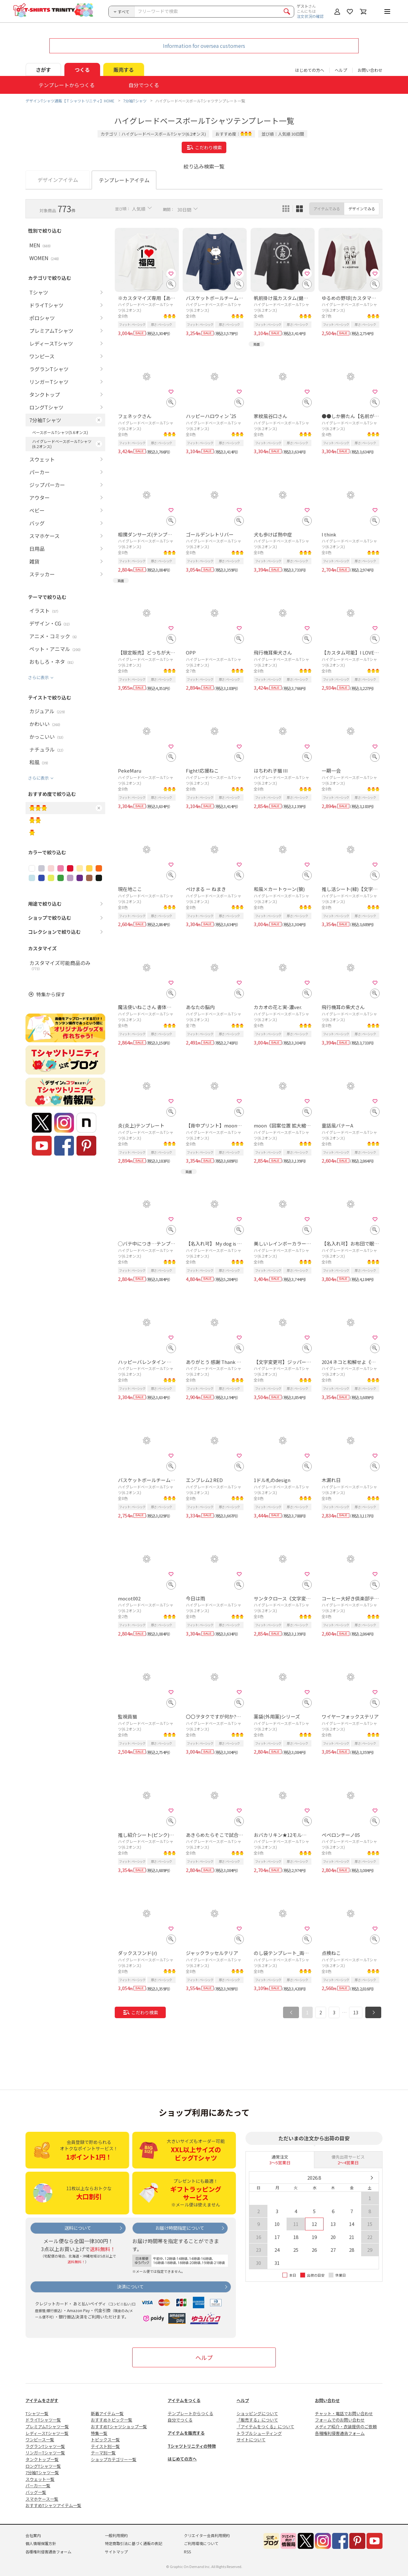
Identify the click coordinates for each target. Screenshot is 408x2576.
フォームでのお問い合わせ (340, 2420)
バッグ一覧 (36, 2492)
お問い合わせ (370, 70)
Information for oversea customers (204, 45)
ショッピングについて (257, 2413)
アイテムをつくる (184, 2400)
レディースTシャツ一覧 (47, 2433)
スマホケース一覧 (42, 2499)
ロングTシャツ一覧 (43, 2466)
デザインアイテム (58, 179)
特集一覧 (99, 2433)
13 (355, 2012)
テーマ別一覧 (103, 2453)
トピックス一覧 (105, 2440)
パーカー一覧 (38, 2485)
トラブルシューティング (259, 2433)
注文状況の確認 (310, 16)
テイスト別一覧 (105, 2446)
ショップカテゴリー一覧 (113, 2459)
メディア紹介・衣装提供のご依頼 (346, 2426)
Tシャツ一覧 (37, 2413)
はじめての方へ (182, 2459)
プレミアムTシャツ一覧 (47, 2426)
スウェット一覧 (40, 2479)
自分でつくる (180, 2420)
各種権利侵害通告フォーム (340, 2433)
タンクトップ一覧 (42, 2459)
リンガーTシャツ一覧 (45, 2453)
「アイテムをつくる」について (265, 2426)
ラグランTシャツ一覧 (45, 2446)
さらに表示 (38, 677)
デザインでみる (361, 208)
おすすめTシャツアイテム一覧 (53, 2505)
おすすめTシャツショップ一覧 (119, 2426)
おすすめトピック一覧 (111, 2420)
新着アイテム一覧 (107, 2413)
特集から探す (50, 994)
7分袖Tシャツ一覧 (42, 2472)
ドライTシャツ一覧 (43, 2420)
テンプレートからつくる (190, 2413)
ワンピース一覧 (40, 2440)
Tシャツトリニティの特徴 (192, 2446)
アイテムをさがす (42, 2400)
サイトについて (251, 2440)
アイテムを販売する (186, 2433)
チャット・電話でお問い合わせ (344, 2413)
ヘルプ (341, 70)
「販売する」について (257, 2420)
